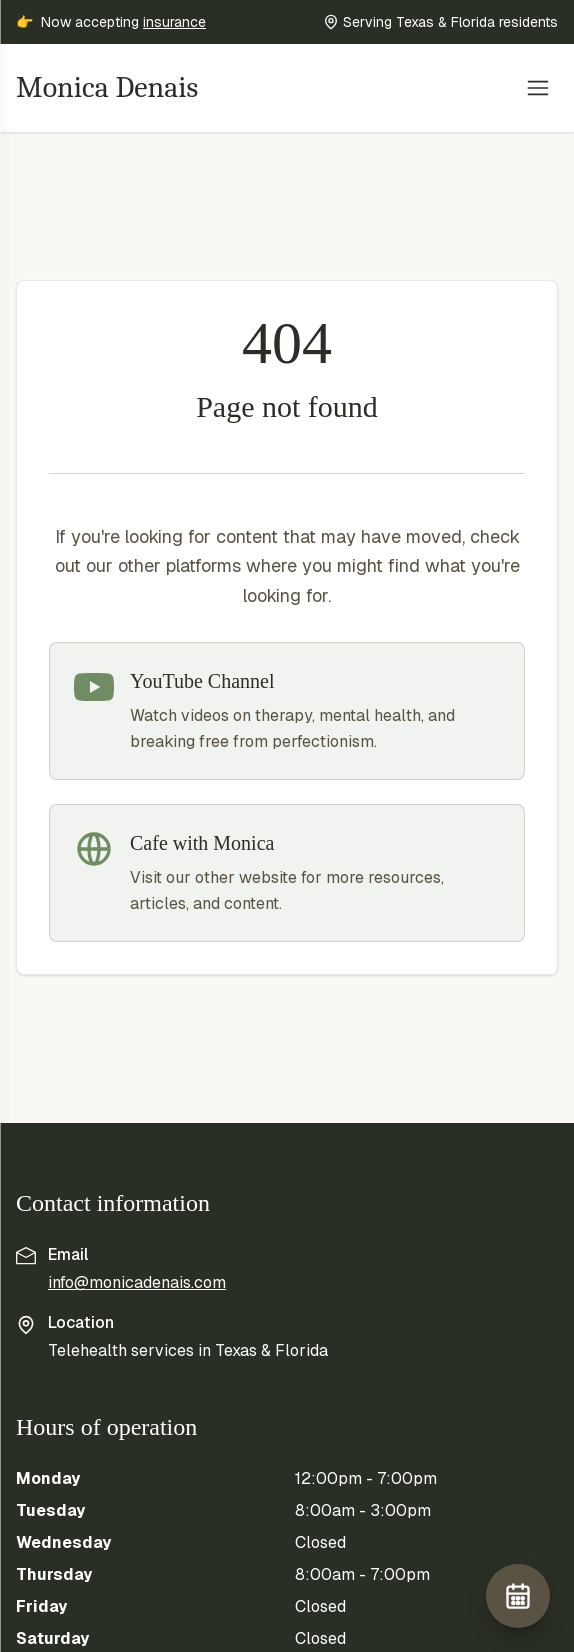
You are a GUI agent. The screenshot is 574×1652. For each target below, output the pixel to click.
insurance (174, 22)
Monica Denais (107, 87)
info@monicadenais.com (137, 1282)
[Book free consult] (518, 1596)
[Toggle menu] (538, 88)
